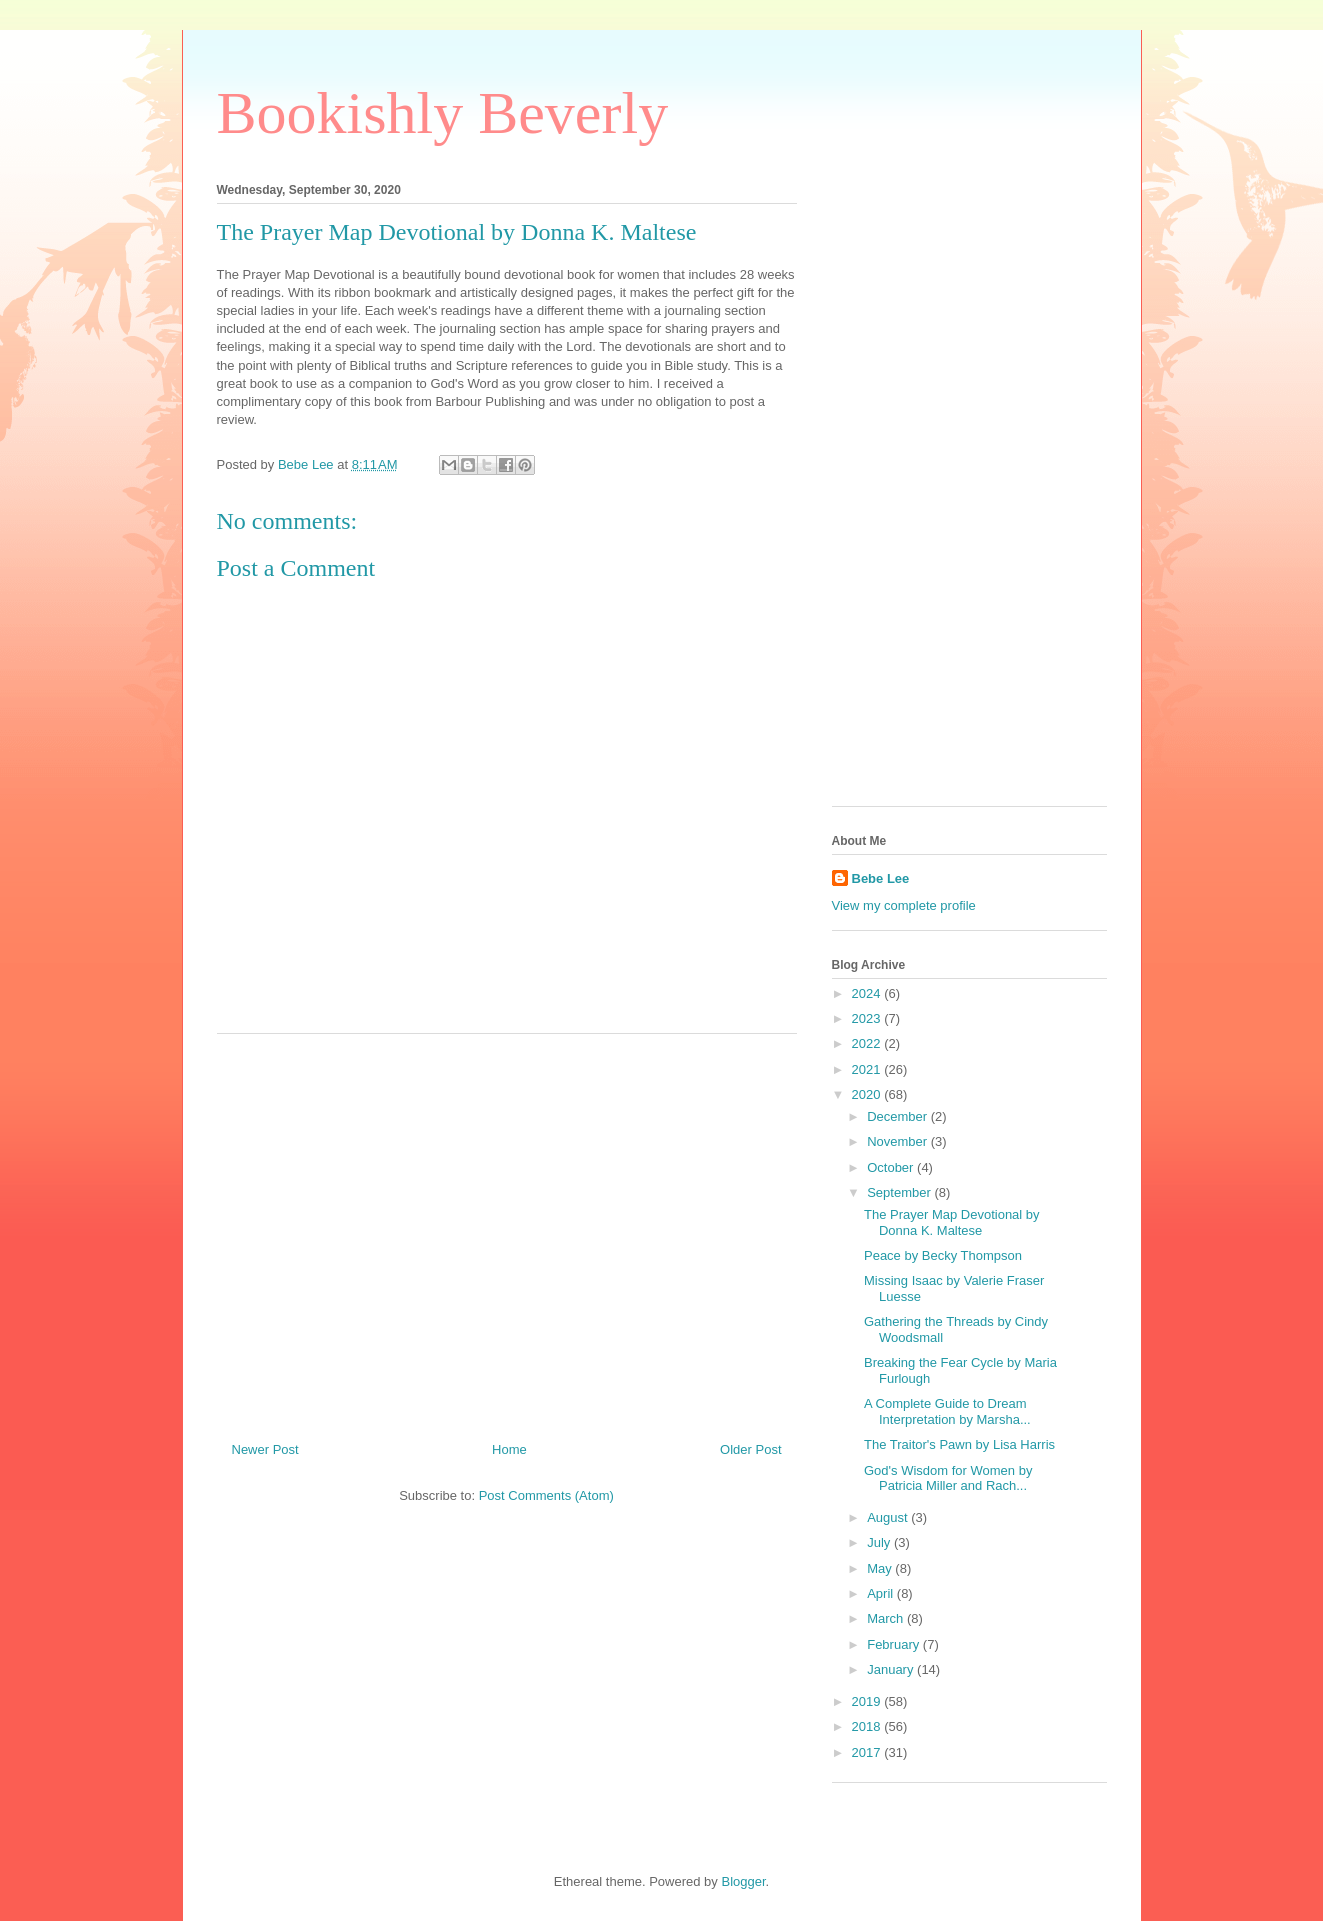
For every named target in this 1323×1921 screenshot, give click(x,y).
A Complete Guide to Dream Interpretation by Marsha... (947, 1411)
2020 (868, 1094)
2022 (868, 1043)
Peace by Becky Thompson (943, 1255)
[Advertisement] (507, 1230)
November (899, 1141)
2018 (868, 1726)
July (880, 1542)
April (882, 1593)
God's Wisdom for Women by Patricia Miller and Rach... (948, 1478)
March (887, 1618)
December (899, 1116)
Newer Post (265, 1449)
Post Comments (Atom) (546, 1495)
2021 (868, 1069)
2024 (868, 993)
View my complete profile (904, 905)
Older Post (750, 1449)
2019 (868, 1701)
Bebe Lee (881, 878)
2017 (868, 1752)
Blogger (743, 1881)
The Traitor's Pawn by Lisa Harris (959, 1444)
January (892, 1669)
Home (509, 1449)
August (889, 1517)
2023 (868, 1018)
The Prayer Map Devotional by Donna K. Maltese (952, 1222)
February (895, 1644)
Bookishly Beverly (443, 113)
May (881, 1568)
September (900, 1192)
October (892, 1167)
